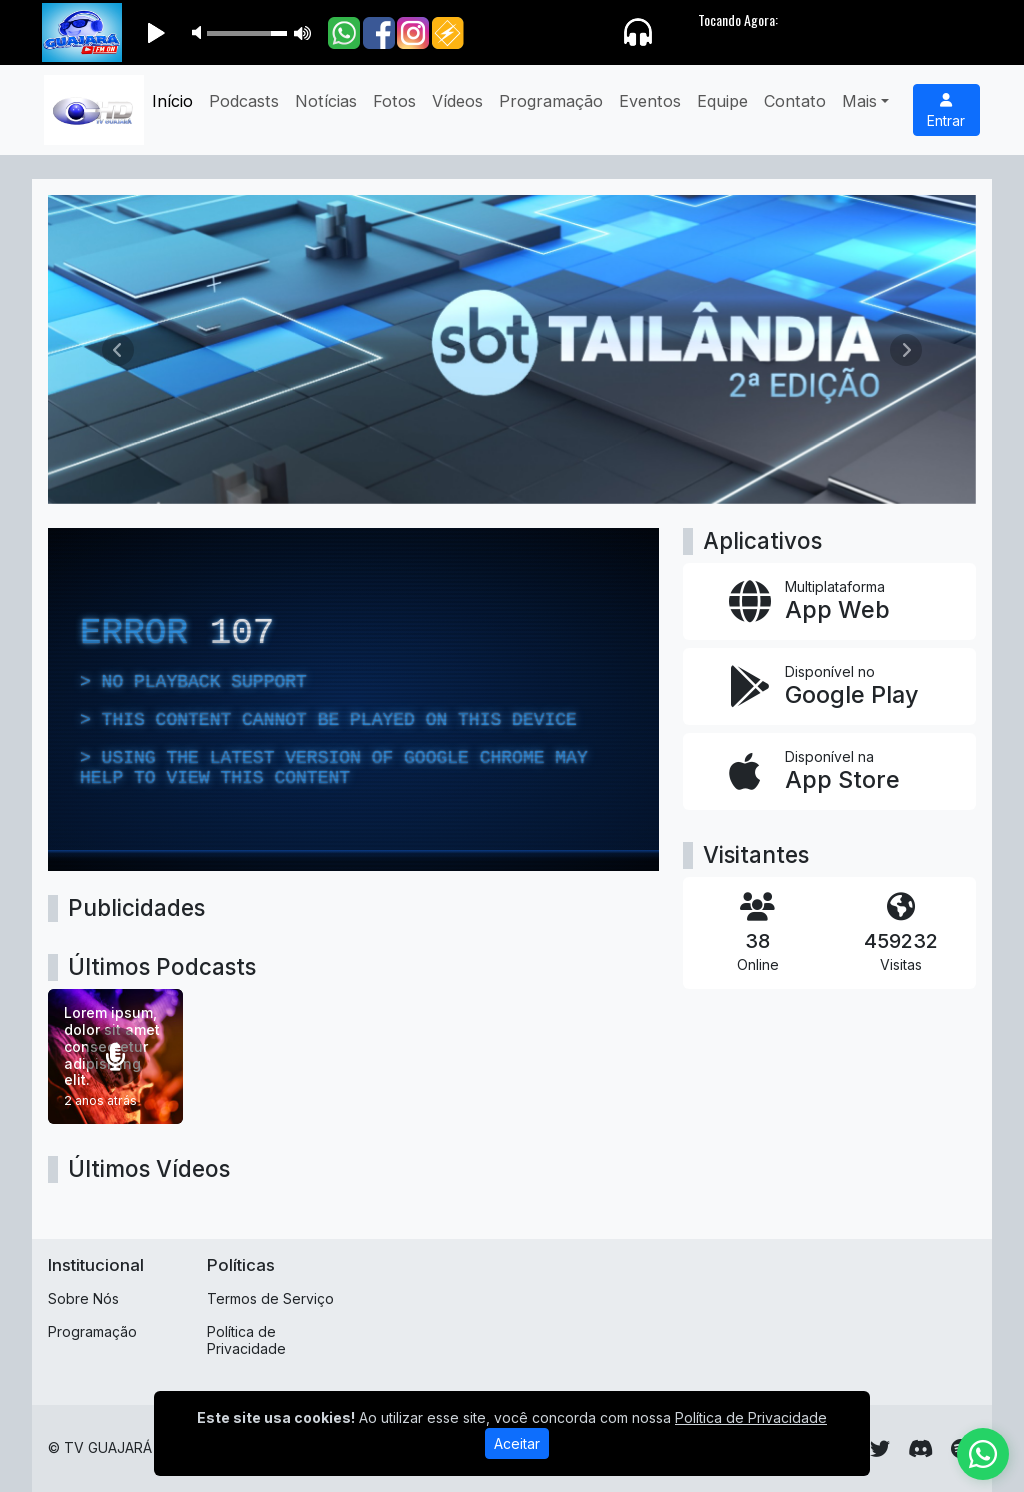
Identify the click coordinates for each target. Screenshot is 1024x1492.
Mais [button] (859, 101)
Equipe (722, 101)
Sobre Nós (83, 1298)
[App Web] (829, 601)
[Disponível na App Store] (829, 771)
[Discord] (920, 1449)
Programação (551, 101)
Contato (795, 101)
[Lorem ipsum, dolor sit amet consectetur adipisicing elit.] (115, 1056)
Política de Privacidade (246, 1340)
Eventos (650, 101)
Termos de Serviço (270, 1298)
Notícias (326, 101)
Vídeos (457, 101)
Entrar (946, 111)
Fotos (394, 101)
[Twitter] (880, 1449)
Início (172, 101)
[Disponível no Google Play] (829, 686)
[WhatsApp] (983, 1454)
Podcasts (244, 101)
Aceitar (517, 1448)
